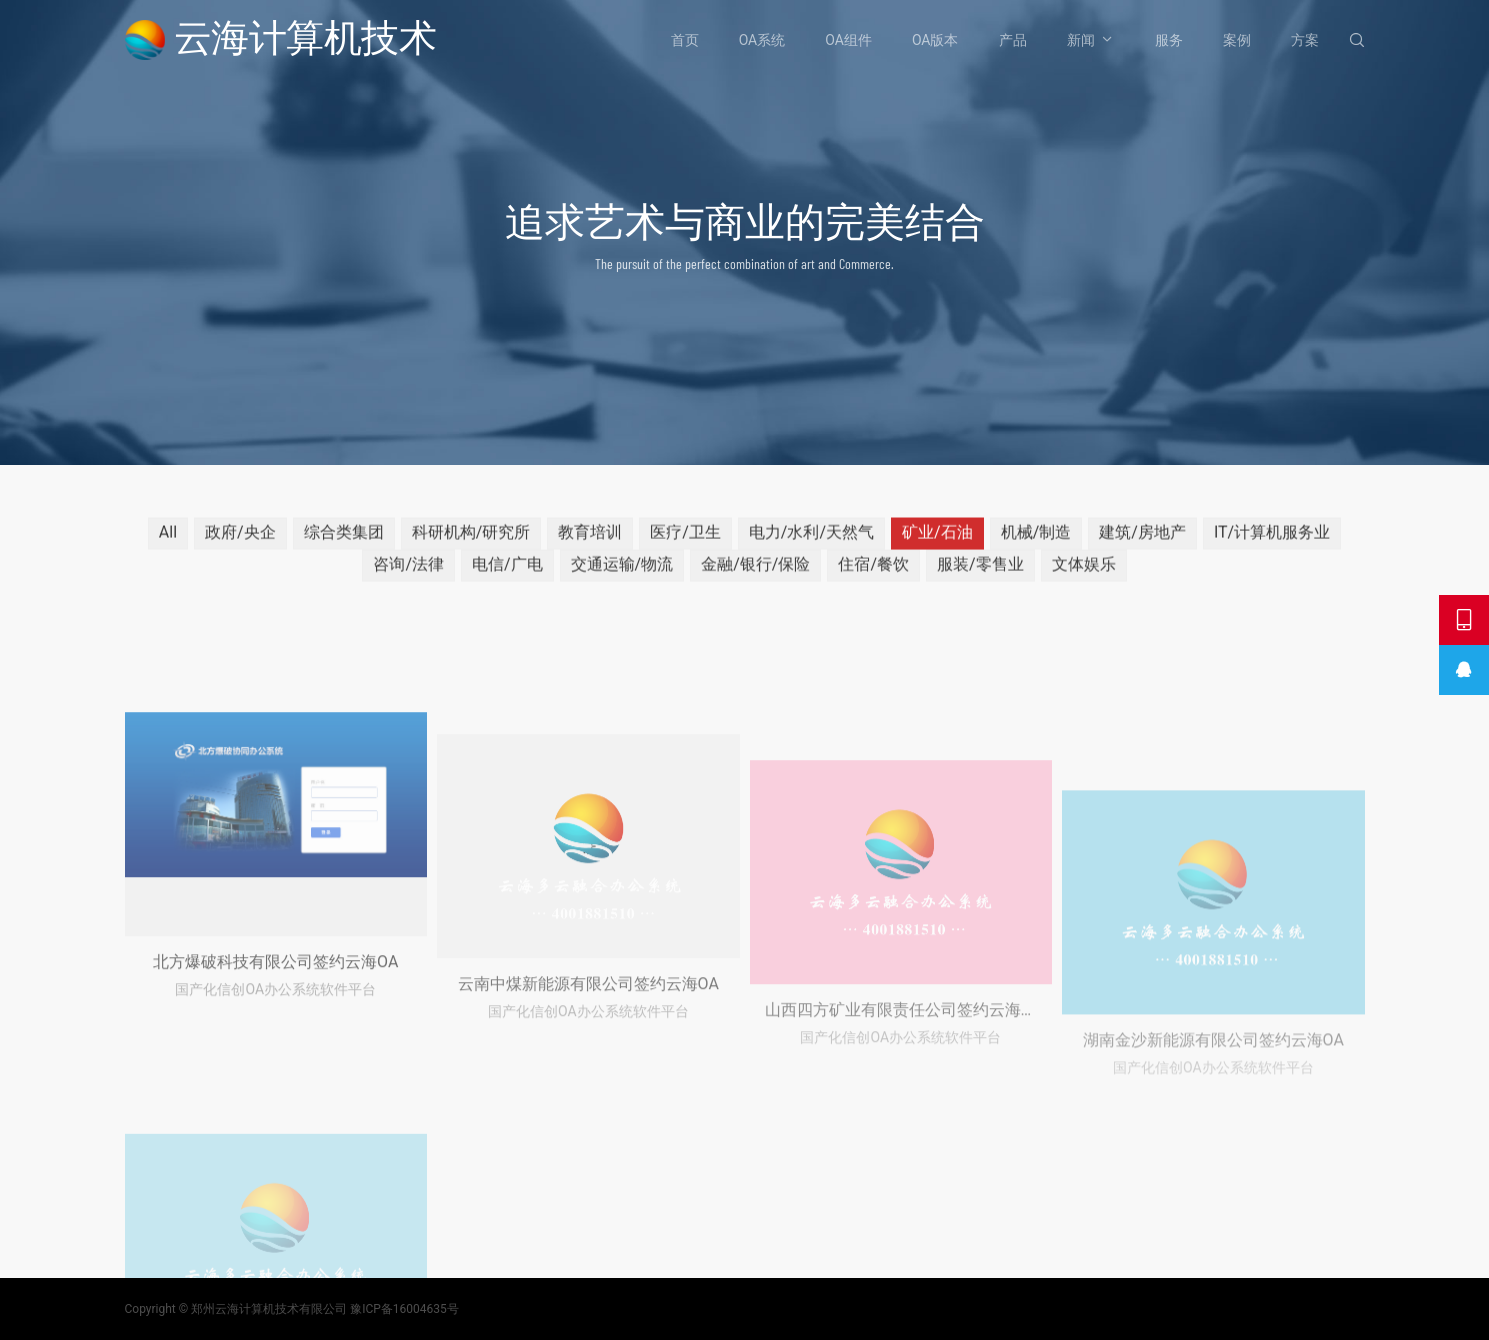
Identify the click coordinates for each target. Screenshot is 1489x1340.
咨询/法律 (408, 573)
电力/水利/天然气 (811, 541)
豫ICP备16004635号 (404, 1309)
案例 (1237, 40)
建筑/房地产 (1142, 541)
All (168, 541)
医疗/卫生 (685, 541)
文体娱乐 (1084, 573)
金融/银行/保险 (755, 573)
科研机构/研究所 (471, 541)
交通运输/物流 (622, 573)
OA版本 (935, 40)
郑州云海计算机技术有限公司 (269, 1309)
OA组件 (848, 40)
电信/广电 (507, 573)
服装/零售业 (980, 573)
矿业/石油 (937, 541)
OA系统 (762, 40)
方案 (1305, 40)
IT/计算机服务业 (1272, 541)
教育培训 (590, 541)
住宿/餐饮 (873, 573)
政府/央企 (240, 541)
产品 (1013, 40)
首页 (685, 40)
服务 (1169, 40)
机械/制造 (1036, 541)
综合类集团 (344, 541)
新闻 (1081, 40)
